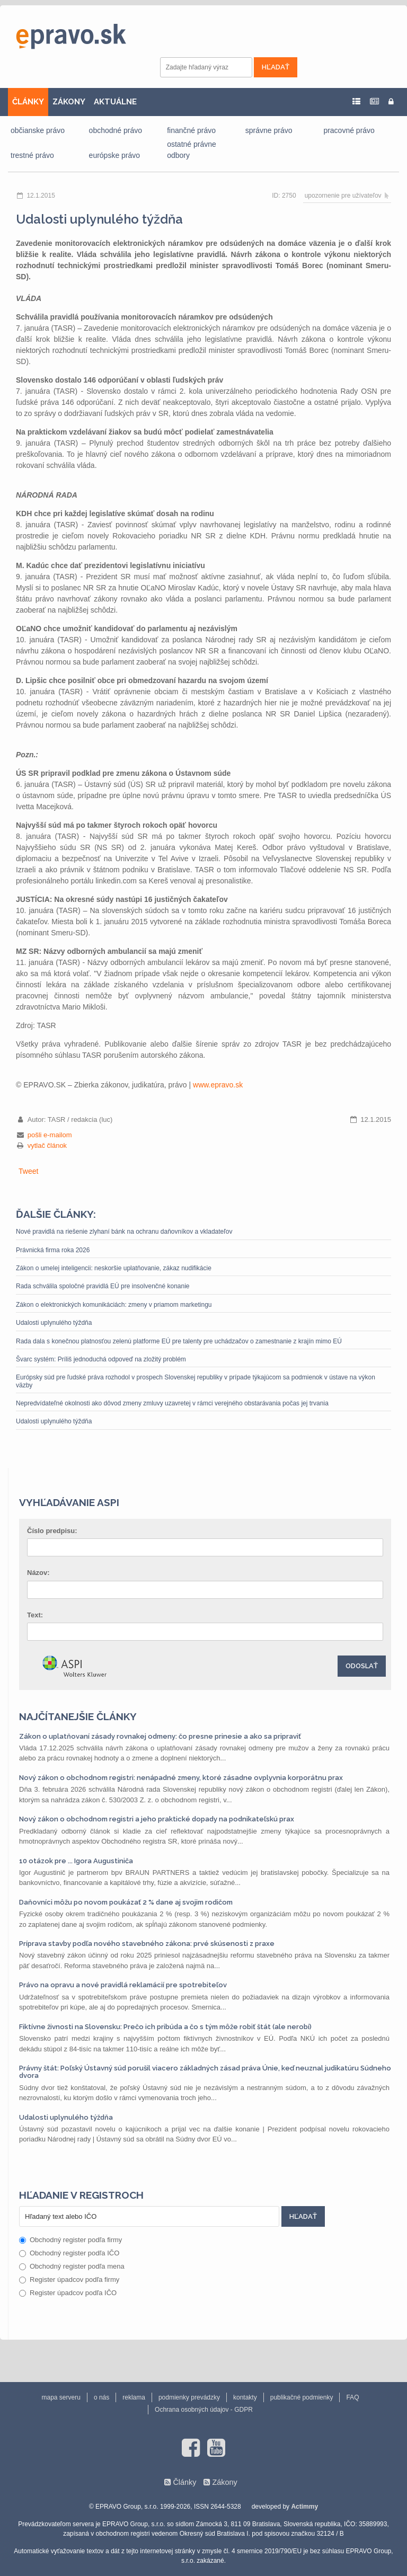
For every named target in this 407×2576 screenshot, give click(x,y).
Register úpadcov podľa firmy (69, 2279)
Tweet (28, 1171)
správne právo (269, 130)
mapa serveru (61, 2397)
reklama (133, 2397)
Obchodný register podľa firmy (70, 2240)
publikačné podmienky (301, 2397)
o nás (101, 2397)
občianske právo (38, 130)
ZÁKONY (68, 102)
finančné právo (191, 130)
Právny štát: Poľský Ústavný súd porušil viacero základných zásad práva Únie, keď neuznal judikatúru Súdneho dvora (205, 2071)
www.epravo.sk (218, 1085)
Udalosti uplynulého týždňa (54, 1322)
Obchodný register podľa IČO (69, 2253)
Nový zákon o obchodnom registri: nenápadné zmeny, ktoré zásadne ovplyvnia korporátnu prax (181, 1778)
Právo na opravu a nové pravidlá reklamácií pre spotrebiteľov (123, 1985)
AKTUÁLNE (115, 102)
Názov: (38, 1573)
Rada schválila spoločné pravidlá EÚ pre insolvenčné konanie (103, 1286)
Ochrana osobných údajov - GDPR (204, 2409)
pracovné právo (349, 130)
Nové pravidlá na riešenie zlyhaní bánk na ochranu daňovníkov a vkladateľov (124, 1231)
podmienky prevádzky (189, 2397)
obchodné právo (115, 130)
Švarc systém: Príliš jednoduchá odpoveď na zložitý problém (101, 1359)
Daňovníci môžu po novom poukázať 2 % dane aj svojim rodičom (126, 1902)
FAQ (352, 2397)
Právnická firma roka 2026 (53, 1250)
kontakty (245, 2397)
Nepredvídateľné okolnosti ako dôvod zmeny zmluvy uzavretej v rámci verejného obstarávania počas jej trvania (172, 1403)
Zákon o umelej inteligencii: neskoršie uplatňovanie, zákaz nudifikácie (113, 1268)
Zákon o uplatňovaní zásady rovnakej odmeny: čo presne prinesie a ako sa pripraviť (160, 1736)
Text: (35, 1615)
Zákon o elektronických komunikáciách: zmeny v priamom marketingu (113, 1304)
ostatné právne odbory (191, 150)
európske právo (114, 155)
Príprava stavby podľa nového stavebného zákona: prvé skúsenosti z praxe (147, 1944)
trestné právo (32, 155)
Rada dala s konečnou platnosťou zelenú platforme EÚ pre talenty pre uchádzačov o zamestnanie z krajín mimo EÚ (179, 1341)
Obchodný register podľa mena (72, 2266)
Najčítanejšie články (78, 1716)
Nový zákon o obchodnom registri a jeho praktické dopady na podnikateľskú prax (156, 1819)
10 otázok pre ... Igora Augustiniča (76, 1861)
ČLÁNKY (28, 102)
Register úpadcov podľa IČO (68, 2293)
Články (184, 2482)
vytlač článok (47, 1145)
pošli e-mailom (50, 1135)
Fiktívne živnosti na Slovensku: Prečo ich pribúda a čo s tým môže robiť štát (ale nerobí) (165, 2027)
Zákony (224, 2482)
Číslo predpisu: (52, 1531)
